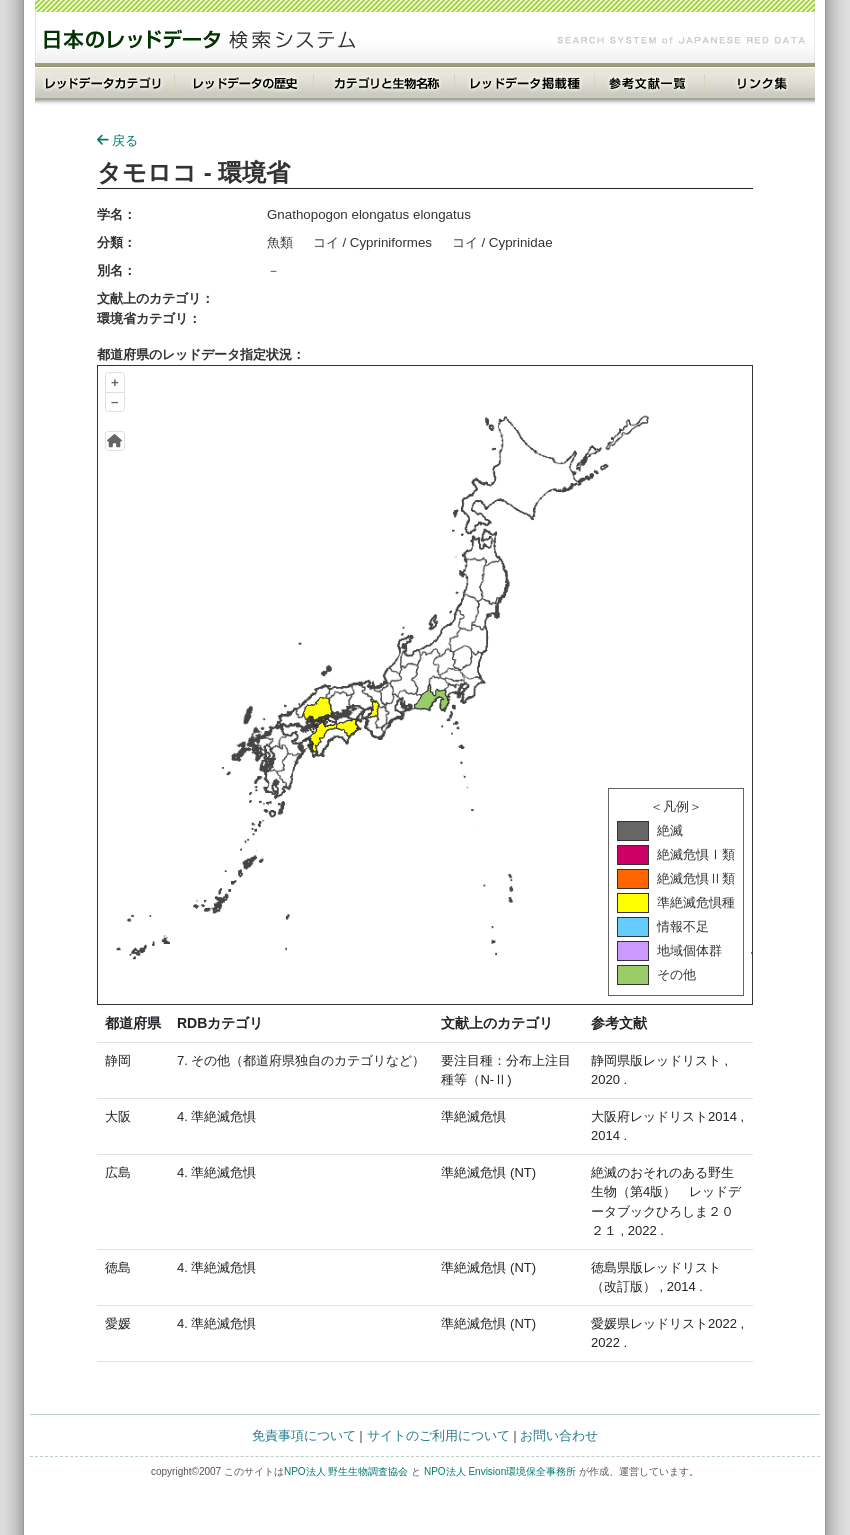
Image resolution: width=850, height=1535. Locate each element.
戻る (117, 140)
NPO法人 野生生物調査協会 (346, 1471)
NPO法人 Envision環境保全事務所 (500, 1471)
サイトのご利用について (438, 1435)
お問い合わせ (559, 1435)
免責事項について (304, 1435)
